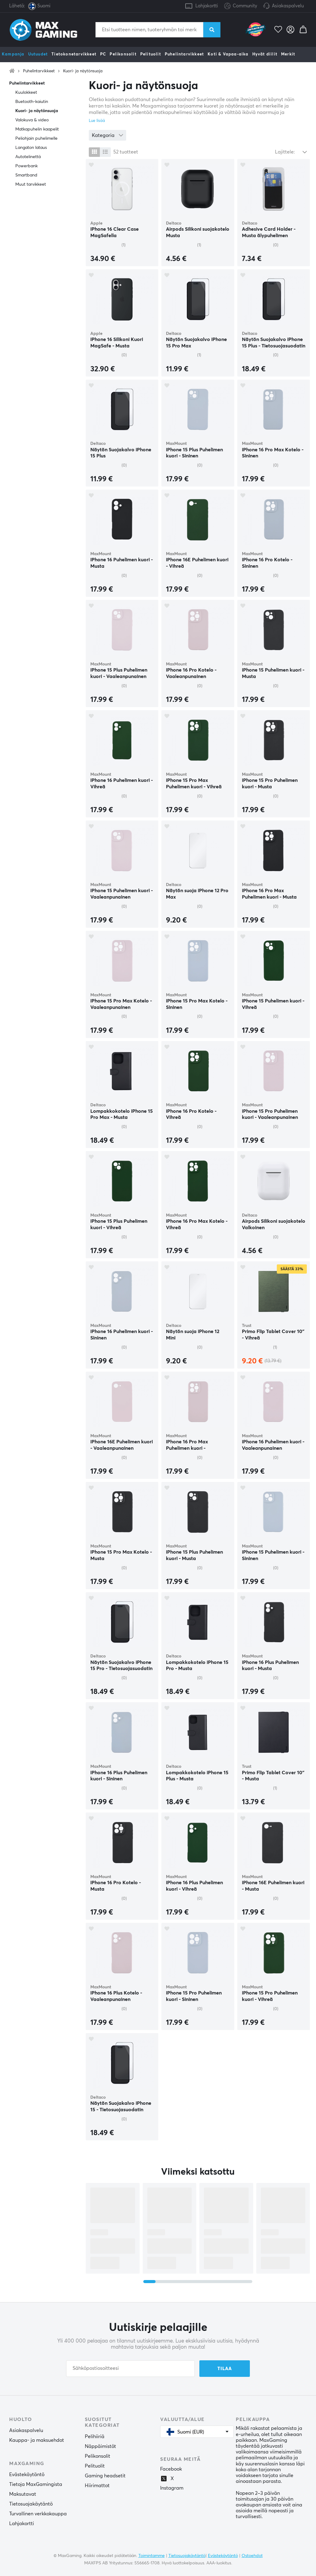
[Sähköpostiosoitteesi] (130, 2368)
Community (240, 6)
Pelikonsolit (123, 54)
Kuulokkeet (26, 92)
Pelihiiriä (94, 2436)
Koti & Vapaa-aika (228, 54)
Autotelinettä (28, 157)
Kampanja (13, 54)
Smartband (26, 175)
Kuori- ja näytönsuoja (83, 71)
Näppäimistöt (100, 2446)
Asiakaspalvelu (288, 6)
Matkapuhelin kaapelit (37, 129)
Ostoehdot (252, 2556)
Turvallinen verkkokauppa (38, 2513)
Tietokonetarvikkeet (73, 54)
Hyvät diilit (264, 54)
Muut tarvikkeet (30, 184)
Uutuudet (38, 54)
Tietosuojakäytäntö (31, 2504)
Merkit (288, 54)
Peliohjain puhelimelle (36, 138)
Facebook (171, 2469)
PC (103, 54)
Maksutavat (22, 2494)
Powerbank (26, 166)
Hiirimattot (97, 2485)
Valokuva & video (32, 120)
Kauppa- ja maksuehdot (36, 2440)
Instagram (171, 2488)
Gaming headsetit (105, 2475)
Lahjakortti (206, 6)
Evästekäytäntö (26, 2474)
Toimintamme (151, 2556)
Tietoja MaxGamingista (35, 2484)
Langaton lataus (31, 148)
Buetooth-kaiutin (31, 102)
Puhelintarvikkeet (184, 54)
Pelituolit (150, 54)
